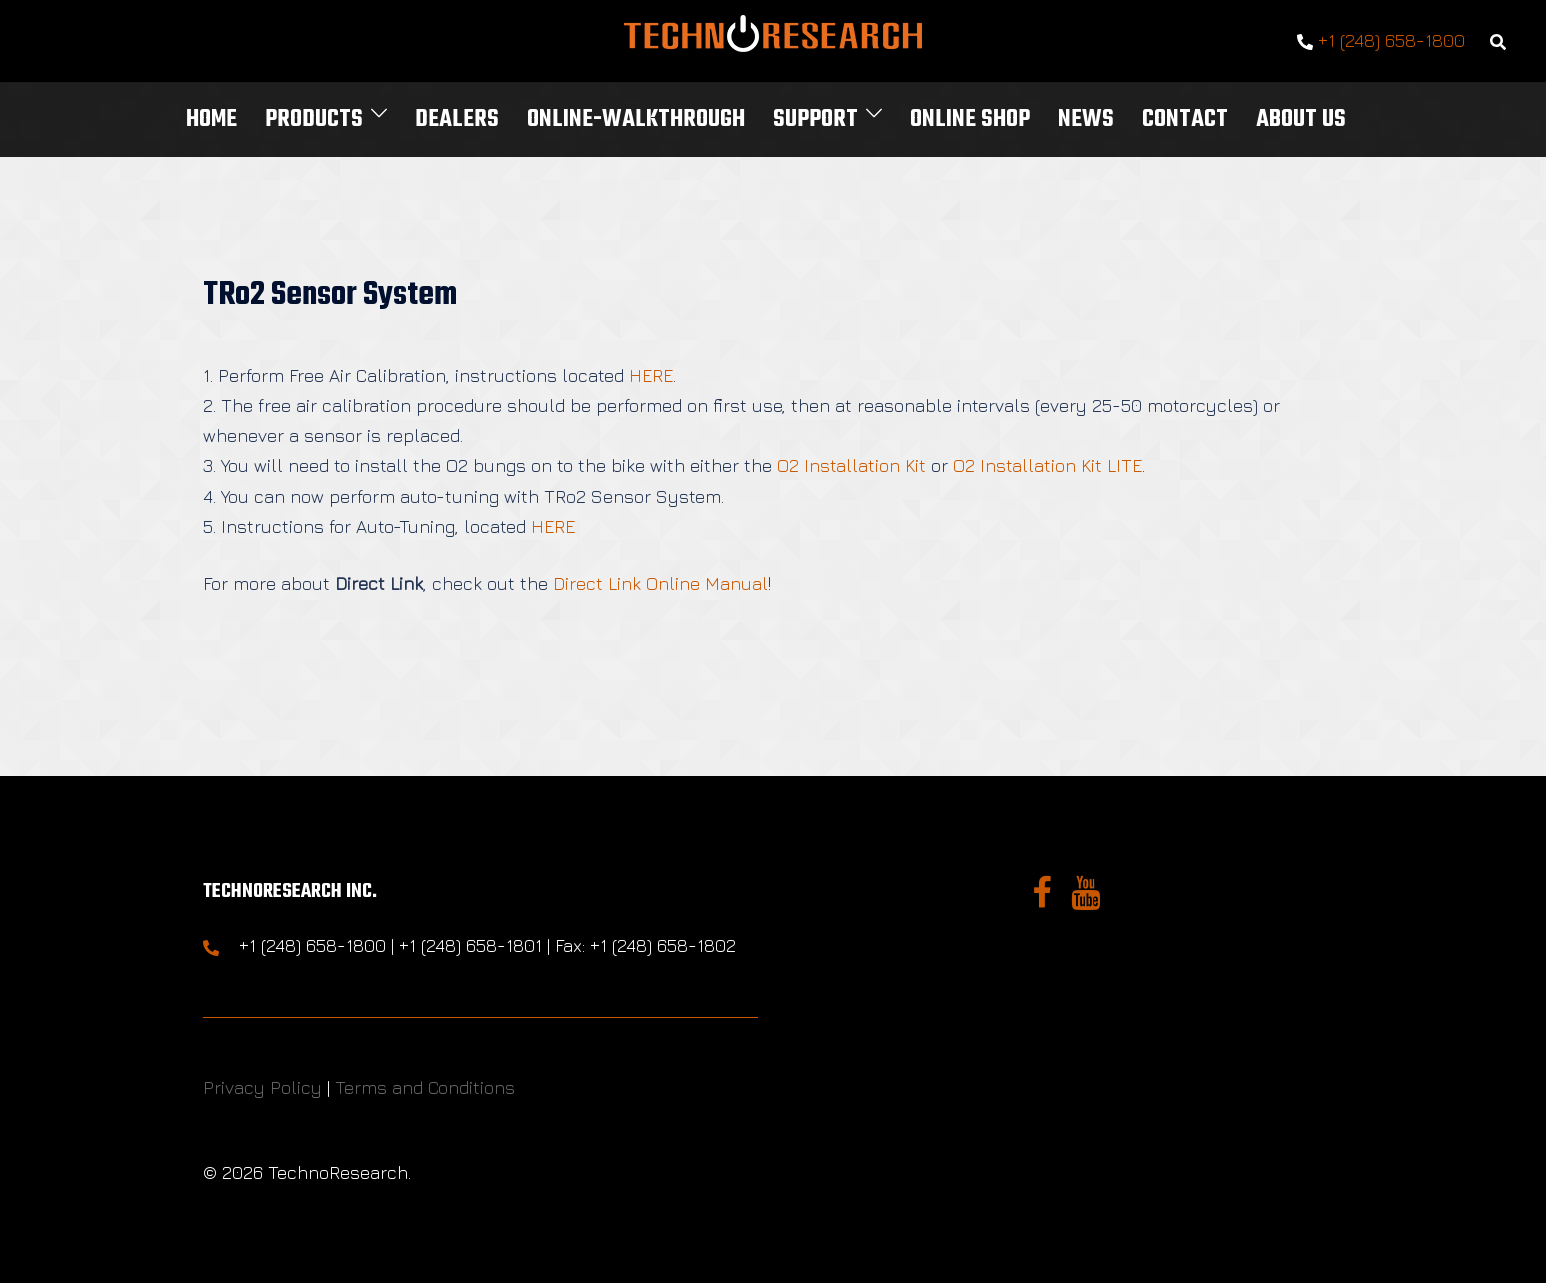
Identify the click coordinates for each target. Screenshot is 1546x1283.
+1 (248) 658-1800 (1381, 41)
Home (211, 119)
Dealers (457, 119)
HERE (651, 375)
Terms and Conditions (425, 1087)
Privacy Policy (262, 1087)
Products (314, 119)
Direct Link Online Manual (660, 583)
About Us (1301, 119)
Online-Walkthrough (636, 119)
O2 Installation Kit (851, 465)
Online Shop (970, 119)
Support (815, 119)
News (1086, 119)
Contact (1185, 119)
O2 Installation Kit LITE (1047, 465)
